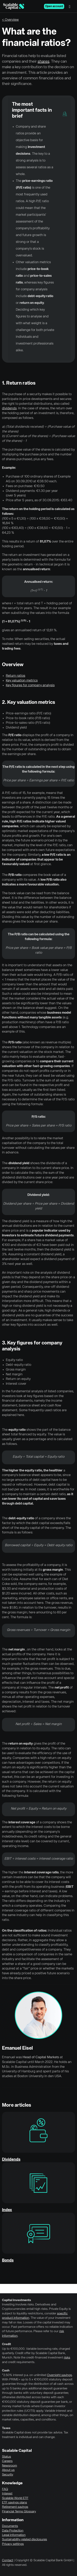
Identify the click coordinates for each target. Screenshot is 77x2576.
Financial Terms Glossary (19, 2511)
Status (6, 2456)
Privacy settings (13, 2544)
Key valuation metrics (22, 680)
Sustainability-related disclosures (24, 2539)
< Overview (10, 20)
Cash (5, 2370)
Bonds (8, 2260)
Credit (6, 2344)
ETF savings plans (14, 2502)
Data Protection (12, 2530)
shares (43, 61)
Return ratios (15, 675)
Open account (54, 6)
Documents (10, 2526)
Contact (7, 2560)
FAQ (5, 2489)
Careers (7, 2461)
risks (67, 2357)
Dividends (11, 2159)
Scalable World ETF (15, 2498)
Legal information (14, 2535)
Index (7, 2210)
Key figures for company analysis (30, 685)
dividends (9, 408)
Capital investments (16, 2300)
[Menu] (70, 6)
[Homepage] (13, 6)
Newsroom (9, 2465)
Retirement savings (15, 2507)
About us (8, 2470)
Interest (7, 2493)
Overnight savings (59, 2375)
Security (7, 2474)
